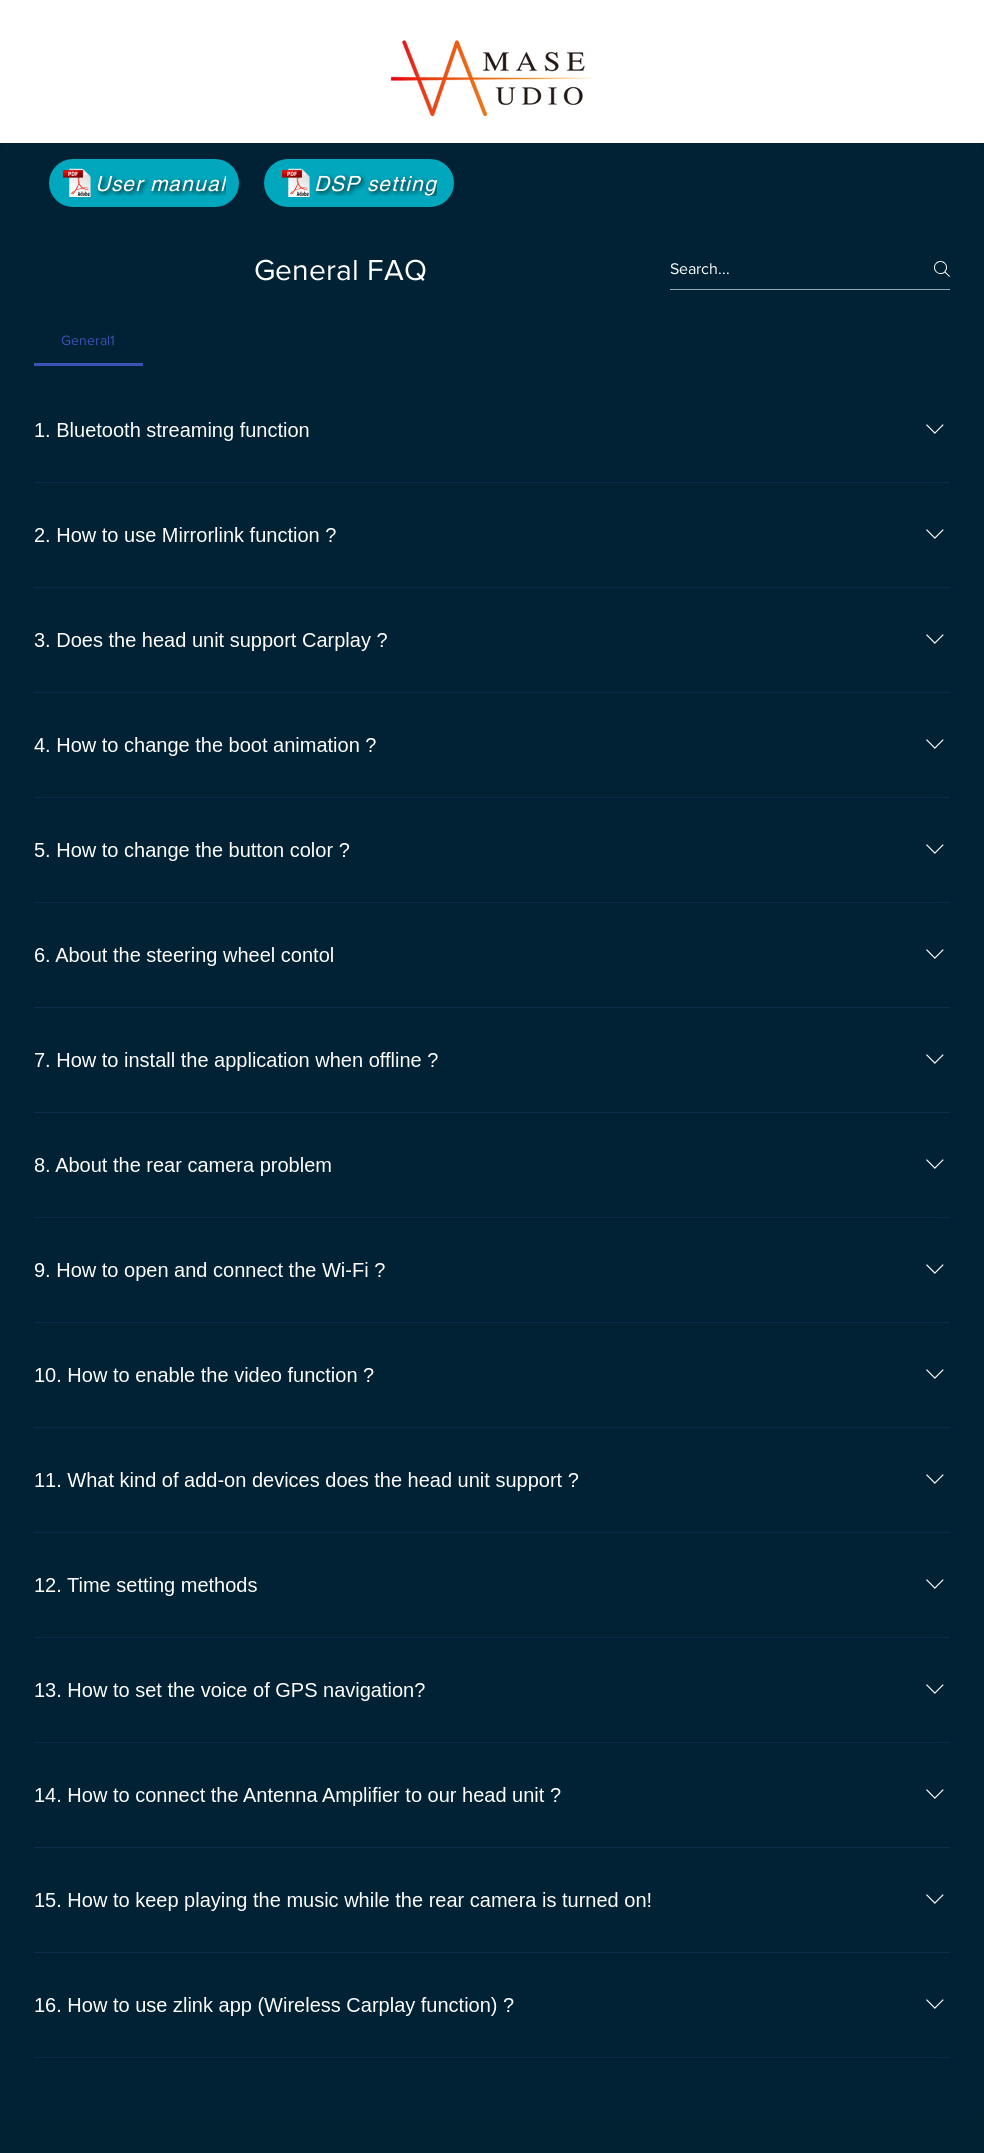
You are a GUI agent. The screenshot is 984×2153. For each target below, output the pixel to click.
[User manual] (144, 183)
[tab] (88, 340)
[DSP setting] (359, 183)
